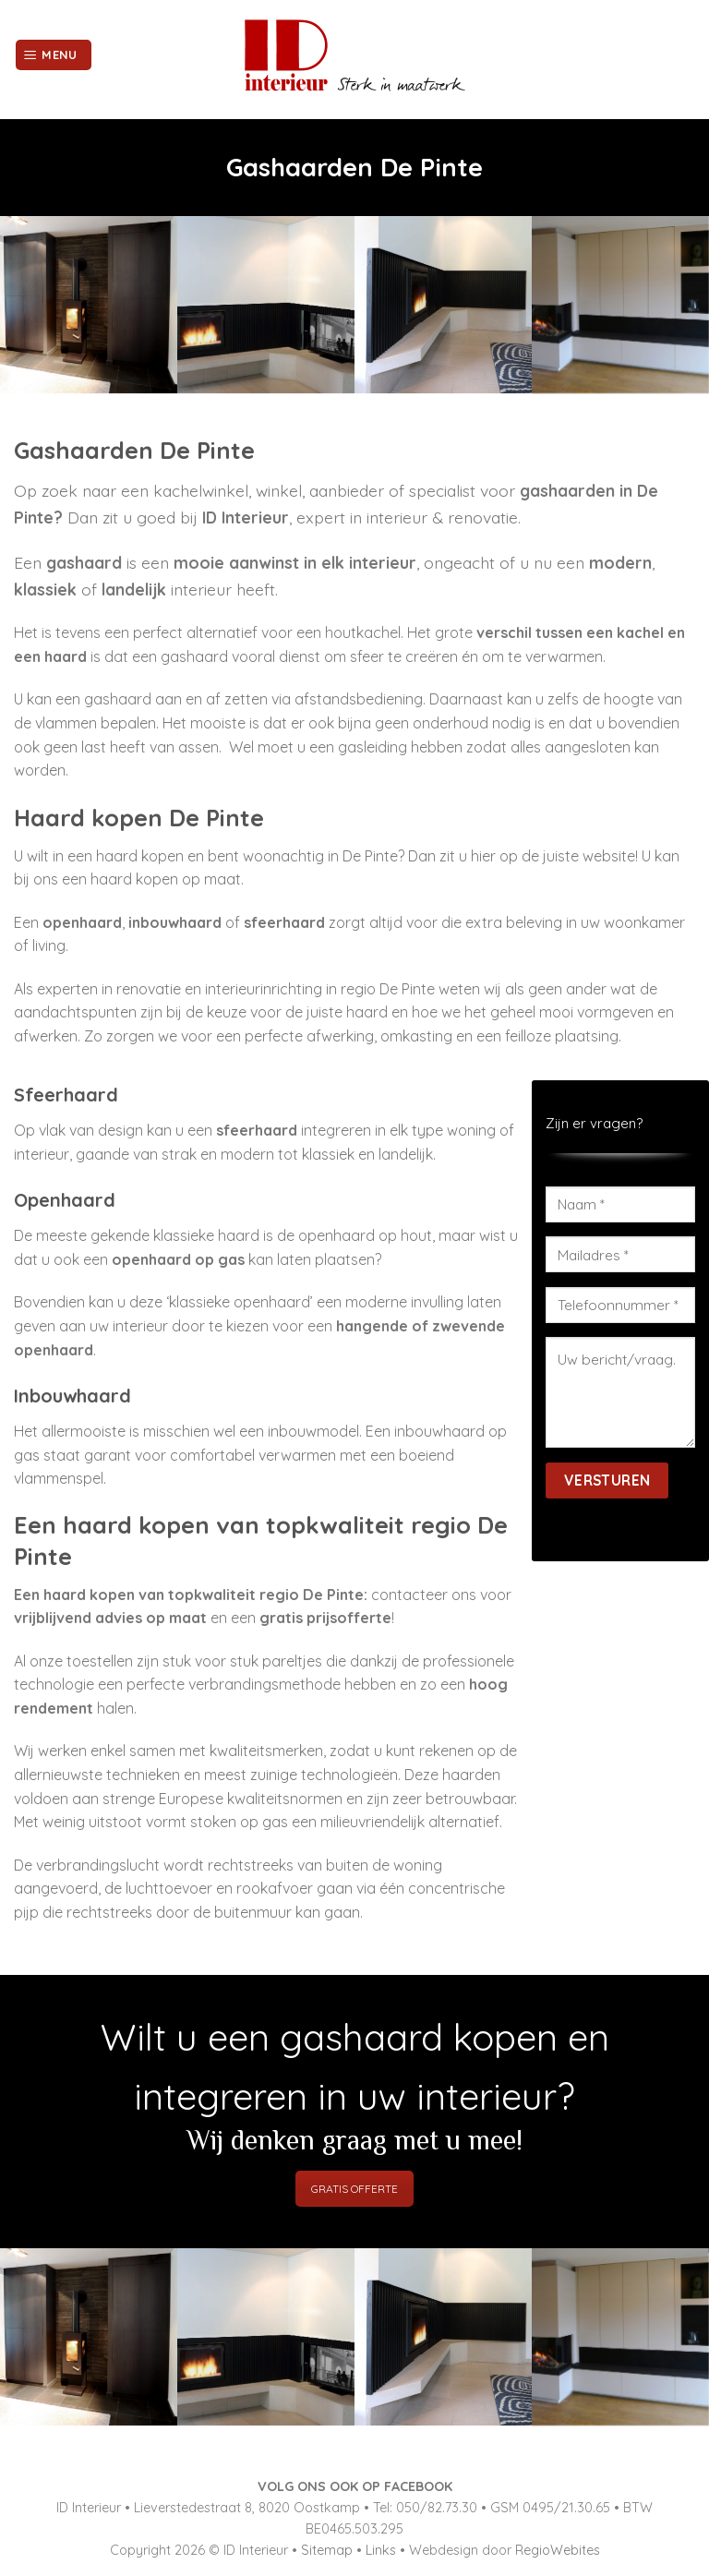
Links (381, 2550)
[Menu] (53, 55)
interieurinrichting (263, 989)
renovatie (148, 989)
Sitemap (327, 2550)
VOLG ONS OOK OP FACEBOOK (355, 2486)
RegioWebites (557, 2550)
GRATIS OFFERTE (354, 2189)
